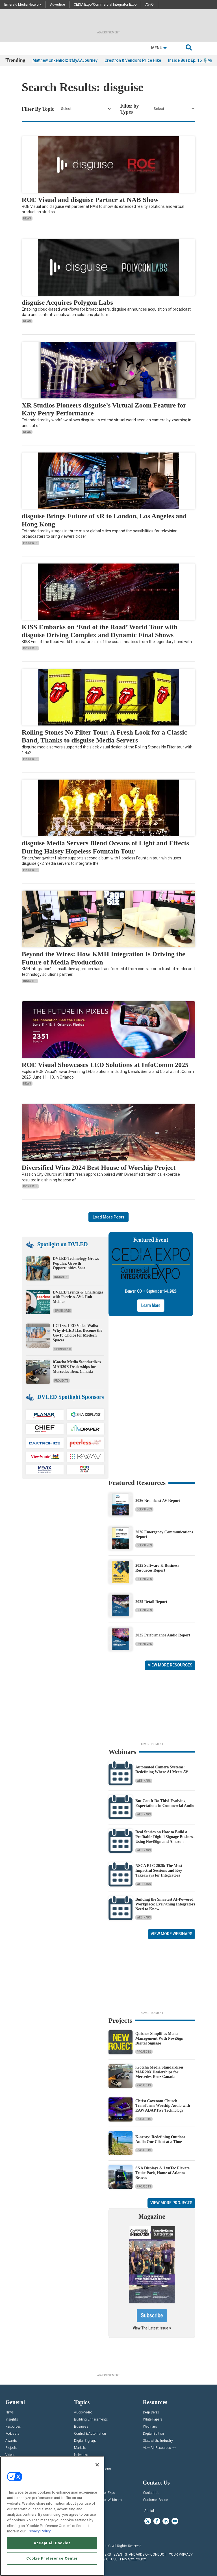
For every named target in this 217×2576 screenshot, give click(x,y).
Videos (10, 2455)
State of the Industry (158, 2441)
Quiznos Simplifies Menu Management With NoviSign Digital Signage (159, 2038)
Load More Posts (108, 1217)
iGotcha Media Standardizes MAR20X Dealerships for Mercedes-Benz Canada (77, 1367)
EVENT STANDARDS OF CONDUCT (140, 2554)
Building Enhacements (91, 2419)
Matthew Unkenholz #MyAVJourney (64, 60)
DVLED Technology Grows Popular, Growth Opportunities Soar (76, 1263)
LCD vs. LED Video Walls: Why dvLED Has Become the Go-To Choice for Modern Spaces (77, 1333)
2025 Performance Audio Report (162, 1635)
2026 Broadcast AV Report (157, 1501)
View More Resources (170, 1665)
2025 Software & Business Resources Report (157, 1567)
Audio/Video (83, 2412)
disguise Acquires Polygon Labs (67, 302)
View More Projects (171, 2203)
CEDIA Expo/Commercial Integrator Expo (105, 4)
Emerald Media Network (22, 4)
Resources (13, 2426)
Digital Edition (153, 2434)
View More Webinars (171, 1934)
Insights (29, 981)
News (27, 218)
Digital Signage (85, 2441)
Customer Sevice (155, 2500)
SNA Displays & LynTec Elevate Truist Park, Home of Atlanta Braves (162, 2173)
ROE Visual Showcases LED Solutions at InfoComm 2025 (105, 1064)
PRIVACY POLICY (133, 2559)
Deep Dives (144, 1509)
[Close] (97, 2464)
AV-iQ (149, 4)
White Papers (152, 2419)
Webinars (144, 1780)
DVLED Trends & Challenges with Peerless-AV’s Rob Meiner (78, 1297)
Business (81, 2426)
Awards (11, 2441)
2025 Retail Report (151, 1602)
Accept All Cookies (52, 2543)
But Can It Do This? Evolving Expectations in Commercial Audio (164, 1803)
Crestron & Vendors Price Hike (133, 60)
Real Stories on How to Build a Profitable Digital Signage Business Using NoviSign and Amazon (164, 1837)
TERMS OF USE (105, 2559)
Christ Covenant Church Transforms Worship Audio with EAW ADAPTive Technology (162, 2106)
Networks (81, 2455)
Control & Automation (90, 2434)
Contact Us (151, 2493)
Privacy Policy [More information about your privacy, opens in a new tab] (39, 2531)
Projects (30, 543)
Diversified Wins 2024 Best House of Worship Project (98, 1167)
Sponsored (62, 1310)
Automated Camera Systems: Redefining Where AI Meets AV (161, 1769)
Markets (80, 2448)
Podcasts (12, 2434)
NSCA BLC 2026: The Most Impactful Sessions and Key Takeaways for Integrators (158, 1870)
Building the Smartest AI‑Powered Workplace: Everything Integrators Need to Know (165, 1904)
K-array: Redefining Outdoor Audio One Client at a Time (160, 2139)
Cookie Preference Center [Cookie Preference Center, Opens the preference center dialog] (52, 2558)
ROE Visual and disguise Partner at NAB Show (90, 199)
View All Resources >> (159, 2448)
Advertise (57, 4)
